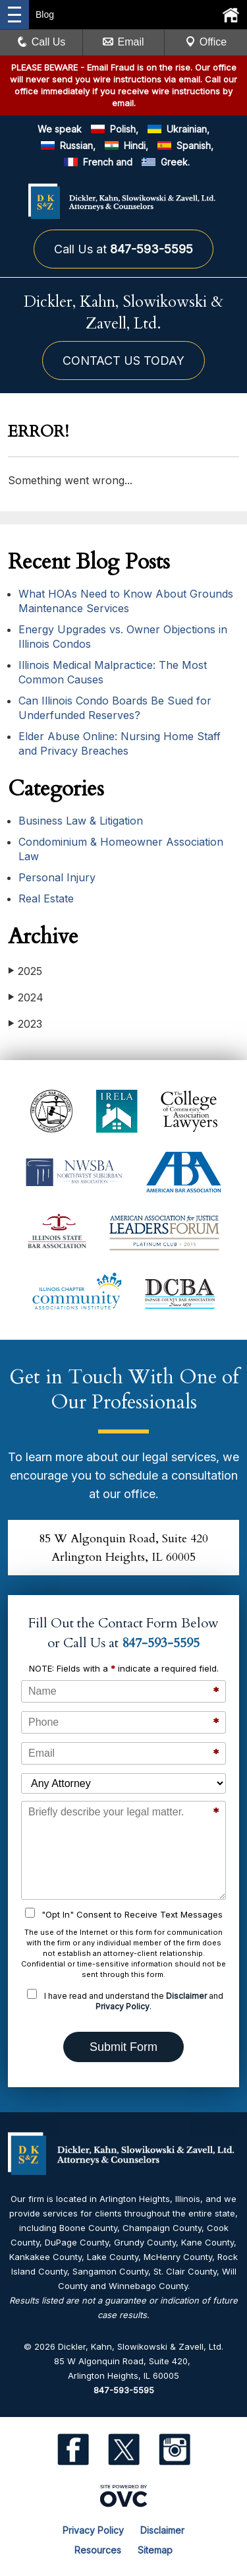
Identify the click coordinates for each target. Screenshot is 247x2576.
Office (206, 41)
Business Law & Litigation (80, 820)
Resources (97, 2550)
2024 (25, 997)
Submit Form (123, 2047)
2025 (25, 970)
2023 (25, 1023)
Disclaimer (186, 1996)
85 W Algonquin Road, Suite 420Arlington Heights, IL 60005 (123, 1547)
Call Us (41, 41)
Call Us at (123, 249)
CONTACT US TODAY (123, 360)
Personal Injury (57, 877)
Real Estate (46, 898)
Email (123, 41)
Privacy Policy (123, 2006)
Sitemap (155, 2550)
